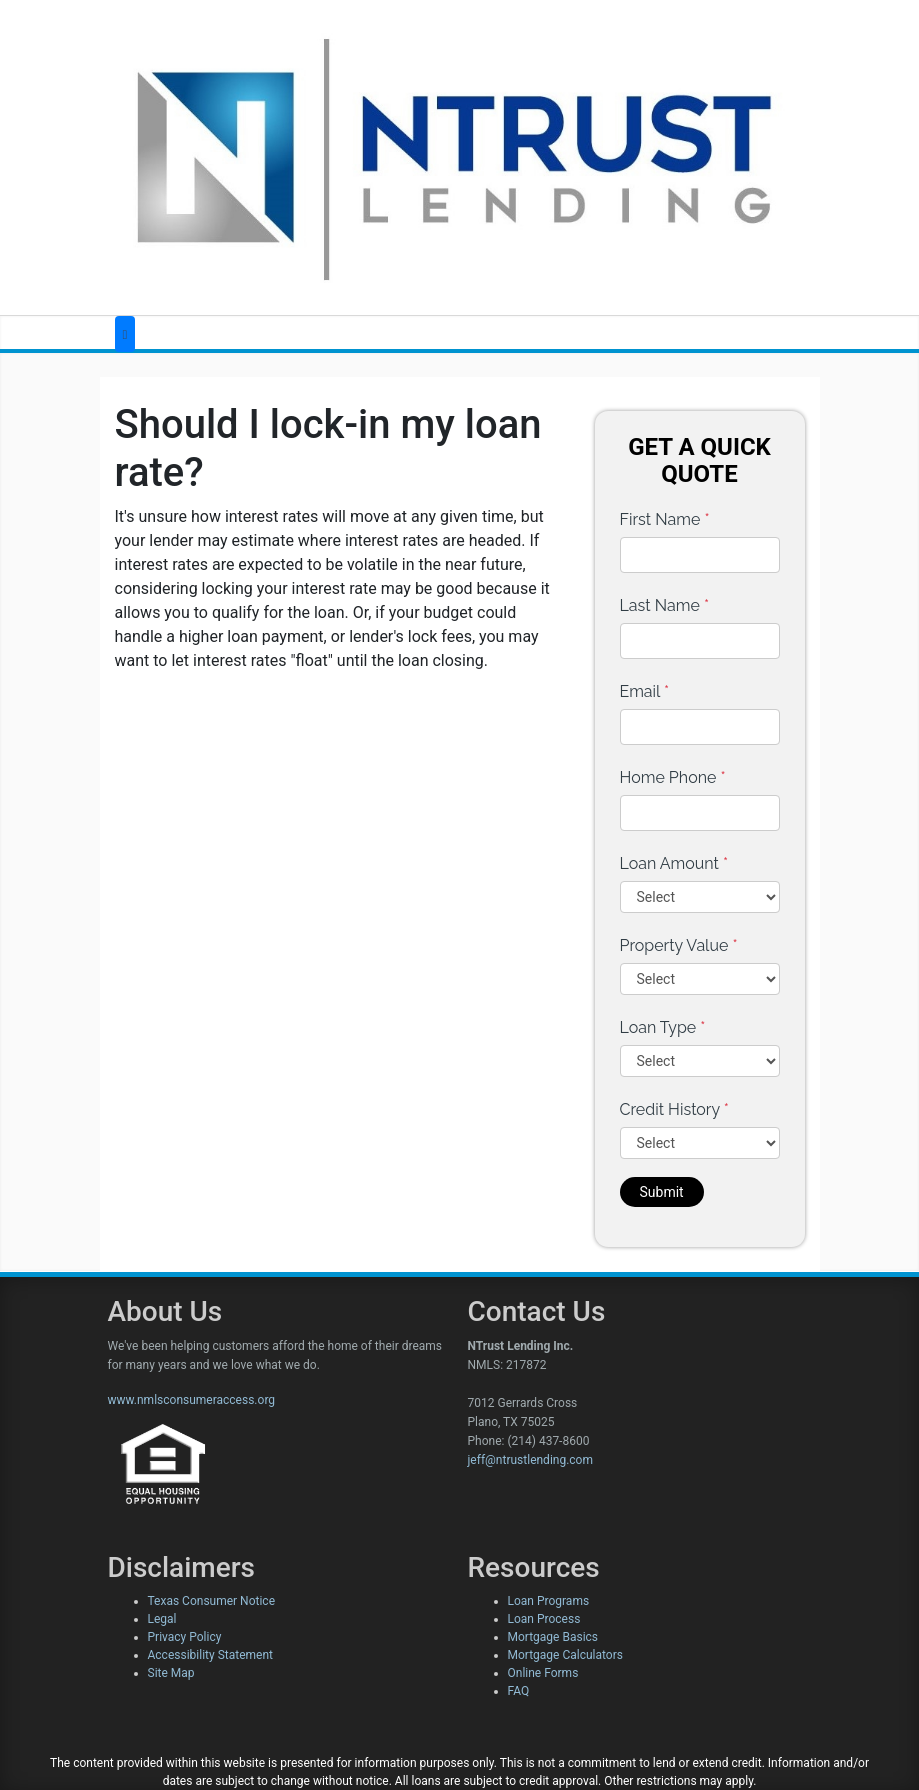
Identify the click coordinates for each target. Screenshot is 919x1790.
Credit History (674, 1109)
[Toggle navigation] (125, 334)
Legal (162, 1619)
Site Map (171, 1673)
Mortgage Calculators (565, 1655)
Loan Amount (674, 863)
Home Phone (673, 777)
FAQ (519, 1691)
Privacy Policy (185, 1637)
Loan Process (544, 1619)
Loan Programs (549, 1601)
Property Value (679, 945)
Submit (662, 1192)
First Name (665, 519)
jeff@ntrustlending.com (530, 1460)
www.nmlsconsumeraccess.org (192, 1400)
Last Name (665, 605)
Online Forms (543, 1673)
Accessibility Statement (210, 1655)
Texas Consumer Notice (212, 1601)
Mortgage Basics (553, 1637)
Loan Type (663, 1027)
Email (645, 691)
